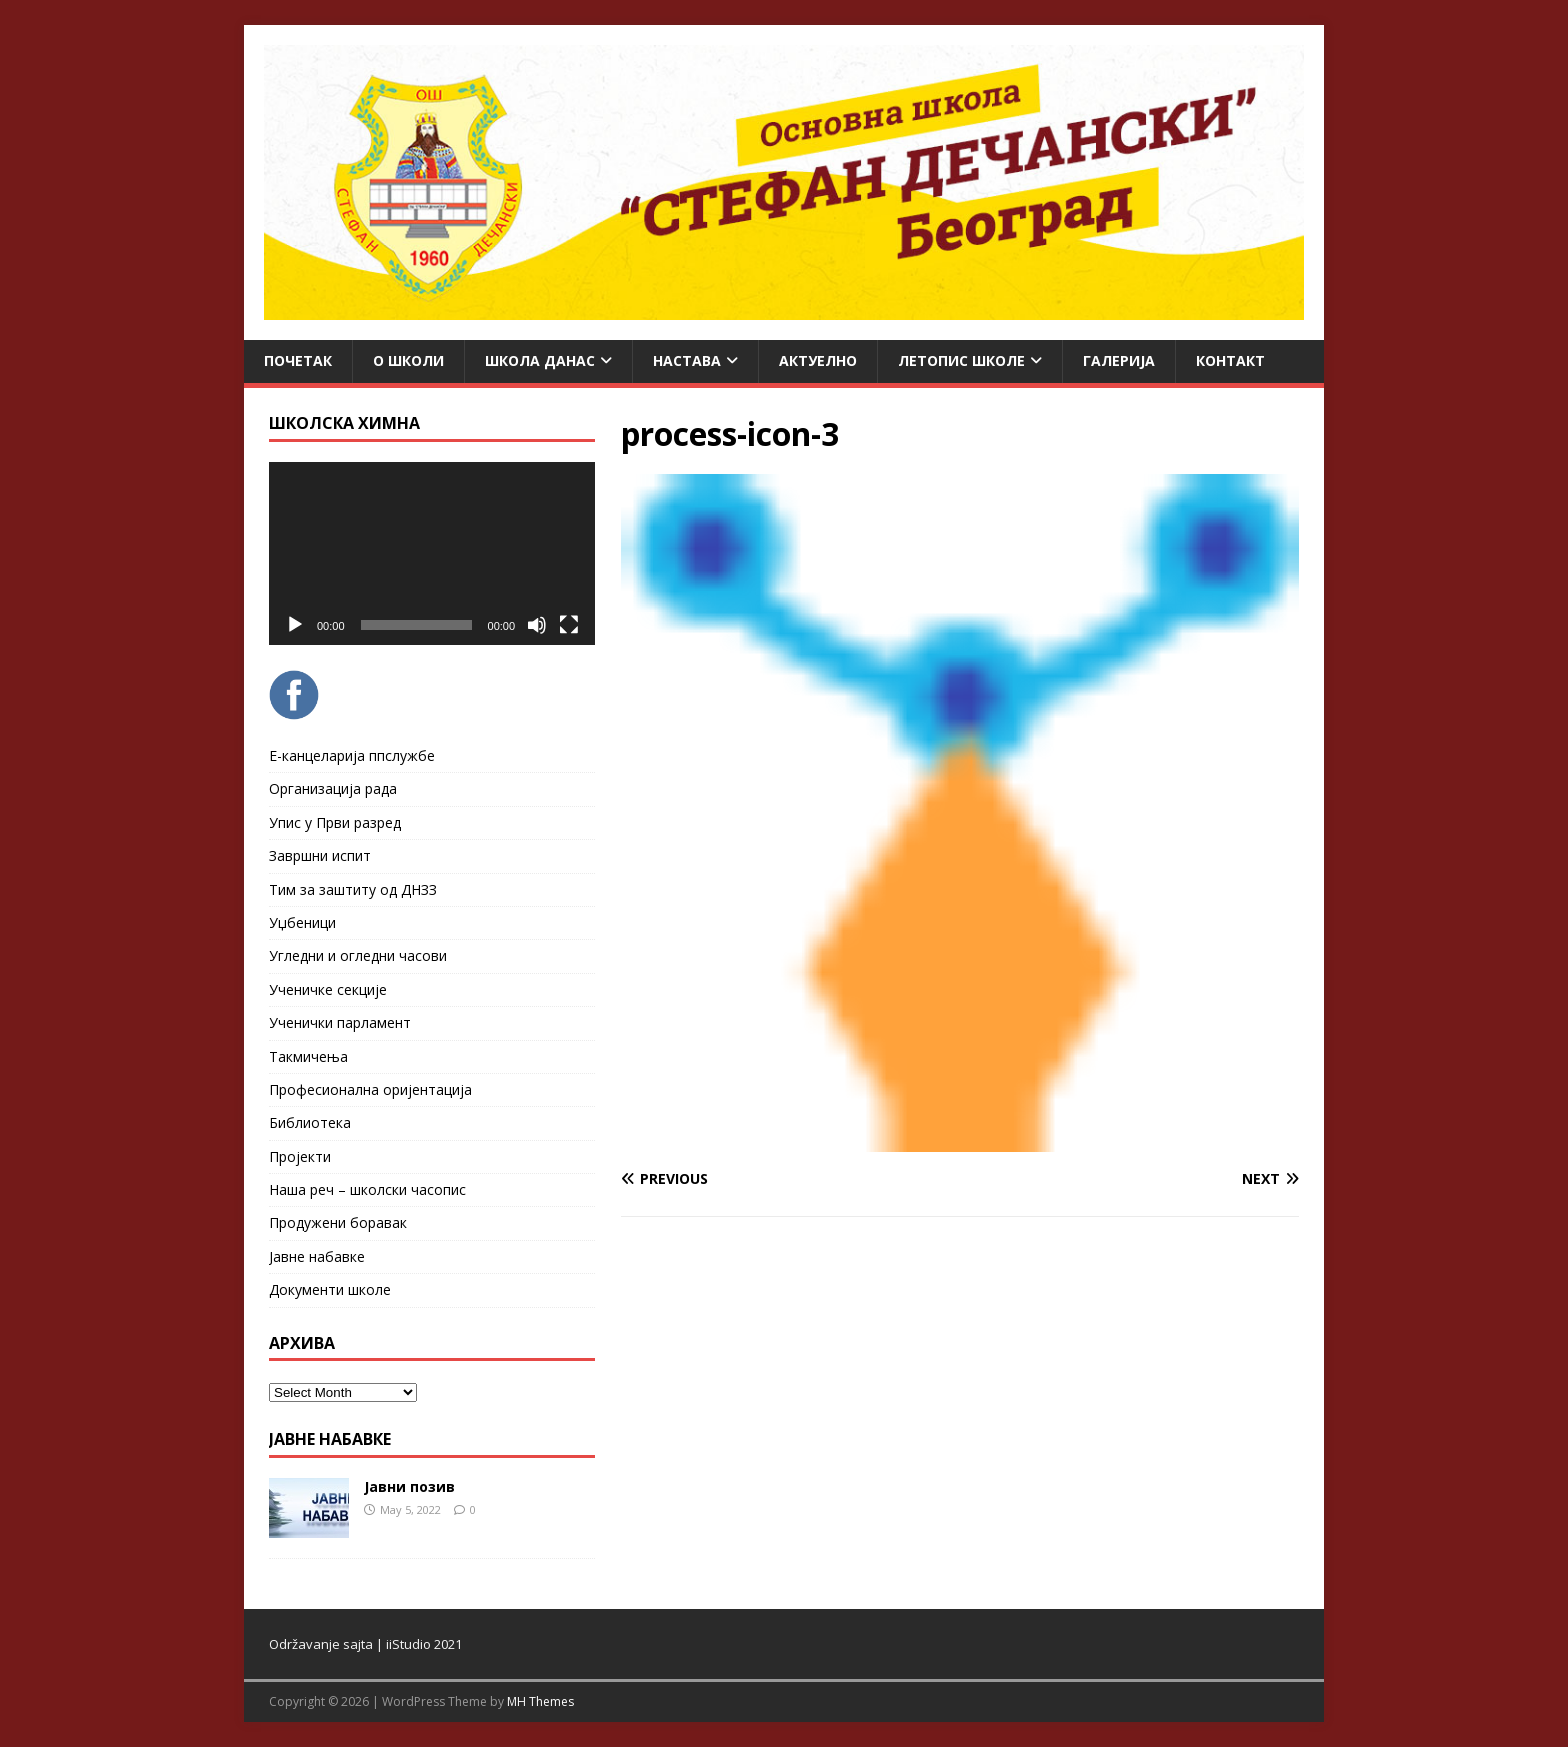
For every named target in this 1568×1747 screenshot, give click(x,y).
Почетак (298, 360)
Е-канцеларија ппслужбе (352, 755)
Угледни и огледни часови (358, 955)
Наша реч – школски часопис (367, 1189)
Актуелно (818, 360)
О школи (408, 360)
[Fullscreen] (569, 625)
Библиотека (310, 1122)
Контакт (1230, 360)
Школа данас (540, 360)
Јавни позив (409, 1486)
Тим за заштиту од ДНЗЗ (353, 889)
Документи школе (330, 1289)
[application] (432, 553)
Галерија (1119, 360)
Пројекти (300, 1156)
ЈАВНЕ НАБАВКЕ (330, 1439)
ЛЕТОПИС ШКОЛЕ (961, 360)
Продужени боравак (338, 1222)
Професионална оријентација (370, 1089)
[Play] (295, 625)
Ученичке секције (328, 989)
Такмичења (308, 1056)
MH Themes (540, 1701)
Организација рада (333, 788)
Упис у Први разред (335, 822)
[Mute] (537, 625)
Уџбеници (302, 922)
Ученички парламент (340, 1022)
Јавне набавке (317, 1256)
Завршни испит (320, 855)
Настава (687, 360)
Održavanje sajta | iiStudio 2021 (365, 1644)
